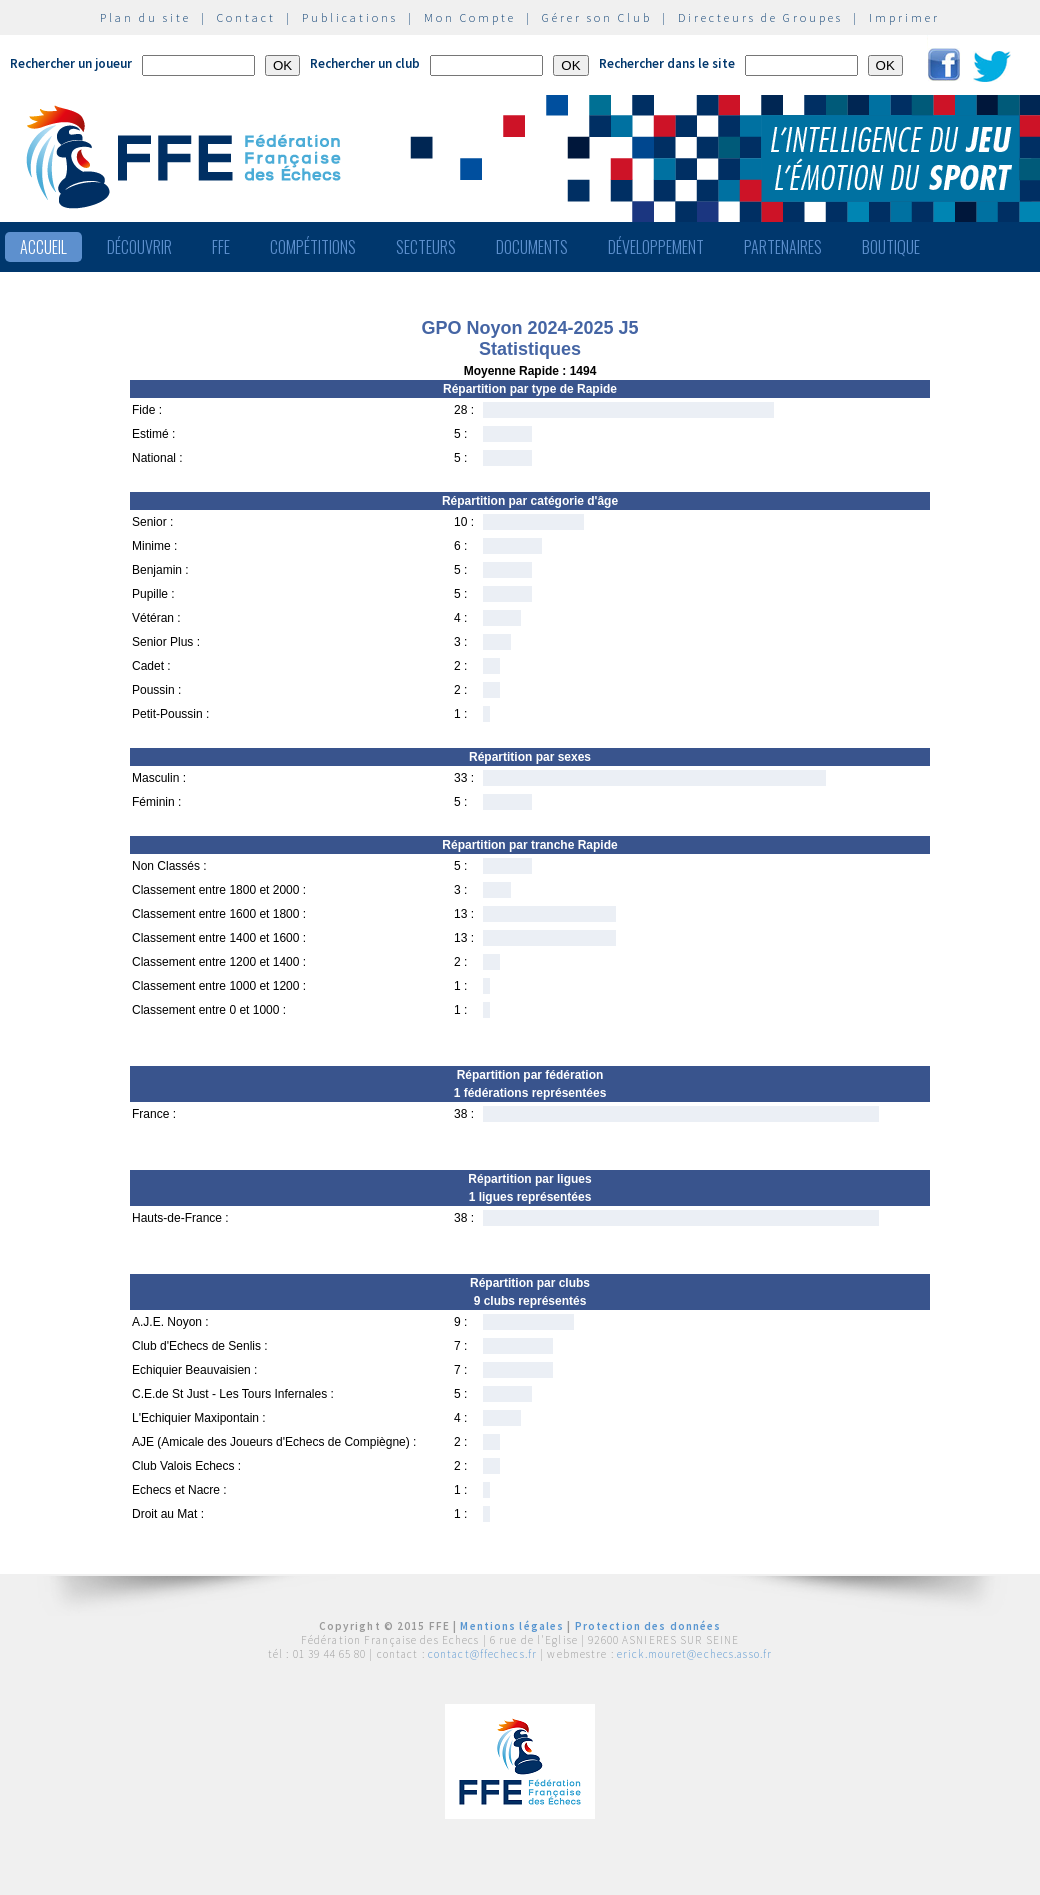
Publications (350, 17)
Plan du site (145, 17)
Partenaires (783, 247)
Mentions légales (512, 1626)
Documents (532, 247)
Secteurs (426, 247)
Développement (656, 247)
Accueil (43, 247)
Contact (246, 17)
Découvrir (139, 247)
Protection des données (648, 1626)
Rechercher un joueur (71, 63)
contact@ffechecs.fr (482, 1654)
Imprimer (904, 17)
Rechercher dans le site (667, 63)
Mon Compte (470, 17)
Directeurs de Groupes (760, 17)
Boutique (891, 247)
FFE (221, 247)
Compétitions (313, 247)
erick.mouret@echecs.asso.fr (694, 1654)
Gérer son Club (597, 17)
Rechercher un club (365, 63)
